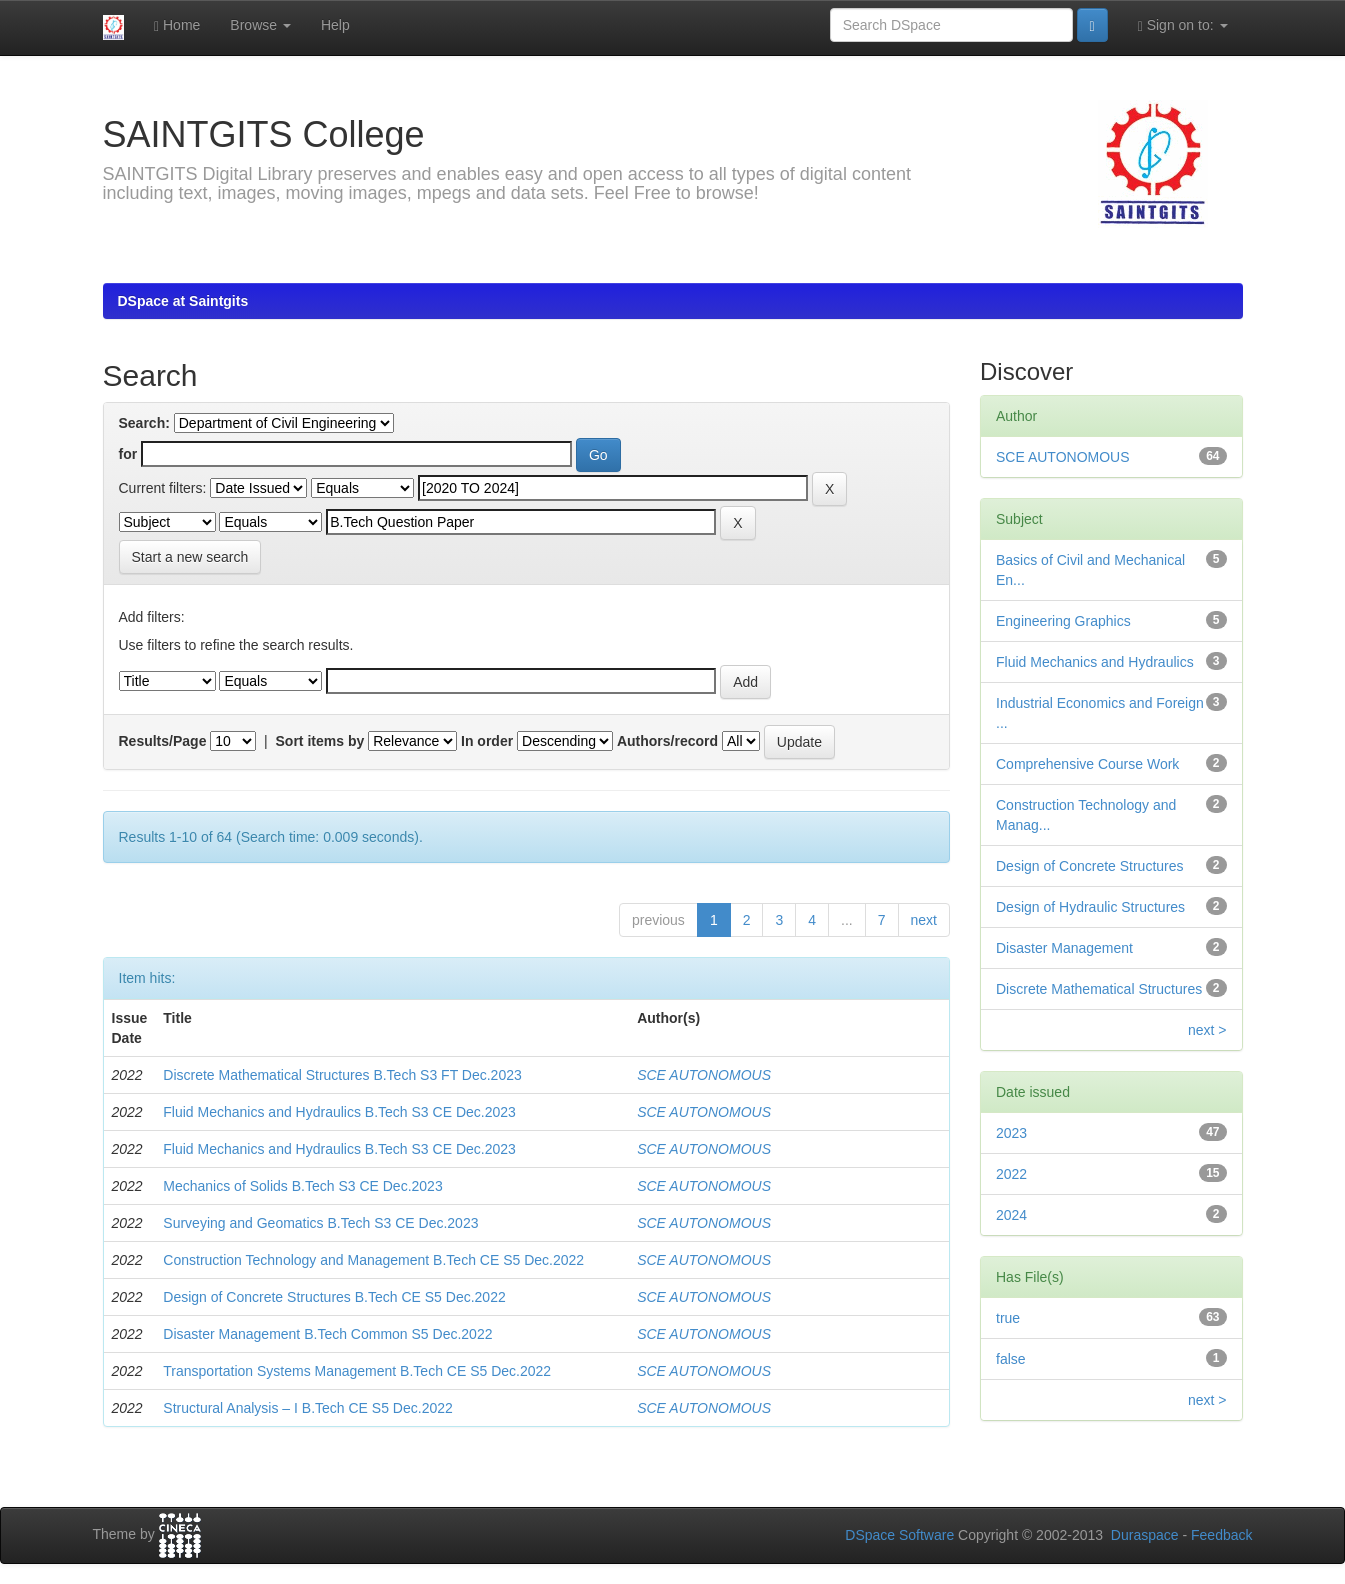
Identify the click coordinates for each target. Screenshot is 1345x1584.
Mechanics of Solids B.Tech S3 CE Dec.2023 (302, 1186)
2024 (1011, 1215)
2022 (1011, 1174)
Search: (144, 423)
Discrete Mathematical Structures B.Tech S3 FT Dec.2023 (342, 1075)
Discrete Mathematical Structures (1099, 989)
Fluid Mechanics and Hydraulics (1095, 662)
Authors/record (667, 741)
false (1011, 1359)
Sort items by (320, 741)
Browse (260, 25)
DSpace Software (899, 1535)
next (924, 920)
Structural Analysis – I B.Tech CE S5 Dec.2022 (307, 1408)
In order (487, 741)
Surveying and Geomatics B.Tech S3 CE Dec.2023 (320, 1223)
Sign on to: (1183, 25)
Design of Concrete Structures (1090, 866)
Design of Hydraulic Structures (1090, 907)
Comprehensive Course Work (1087, 764)
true (1008, 1318)
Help (335, 25)
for (128, 454)
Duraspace (1145, 1535)
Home (177, 25)
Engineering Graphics (1063, 621)
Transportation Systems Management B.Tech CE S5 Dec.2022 (357, 1371)
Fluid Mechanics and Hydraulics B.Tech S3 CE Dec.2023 (339, 1112)
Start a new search (190, 557)
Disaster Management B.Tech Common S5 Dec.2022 (327, 1334)
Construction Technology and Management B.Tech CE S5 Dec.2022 (373, 1260)
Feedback (1221, 1535)
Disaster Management (1064, 948)
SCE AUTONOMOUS (704, 1075)
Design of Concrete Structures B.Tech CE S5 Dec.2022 (334, 1297)
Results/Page (163, 741)
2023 (1011, 1133)
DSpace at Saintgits (183, 301)
